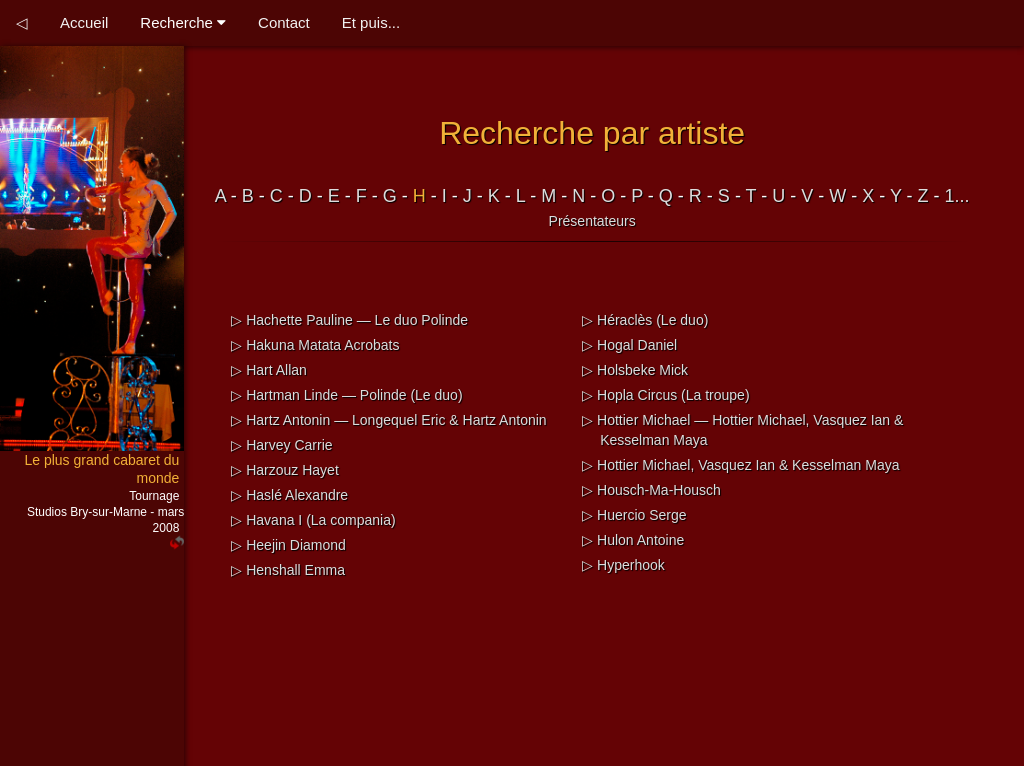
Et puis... (371, 22)
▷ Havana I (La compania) (313, 520)
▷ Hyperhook (623, 565)
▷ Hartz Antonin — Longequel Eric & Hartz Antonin (388, 420)
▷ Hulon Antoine (633, 540)
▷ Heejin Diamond (288, 545)
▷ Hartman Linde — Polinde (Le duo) (346, 395)
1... (957, 196)
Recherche (183, 22)
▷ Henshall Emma (288, 570)
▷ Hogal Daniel (629, 345)
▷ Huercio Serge (634, 515)
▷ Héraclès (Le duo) (645, 320)
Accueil (84, 22)
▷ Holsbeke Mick (635, 370)
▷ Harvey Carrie (281, 445)
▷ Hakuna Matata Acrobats (315, 345)
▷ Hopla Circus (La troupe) (665, 395)
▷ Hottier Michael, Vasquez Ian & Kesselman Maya (740, 465)
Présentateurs (592, 221)
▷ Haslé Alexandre (289, 495)
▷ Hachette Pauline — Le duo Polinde (349, 320)
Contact (284, 22)
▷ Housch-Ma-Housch (651, 490)
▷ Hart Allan (269, 370)
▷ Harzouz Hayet (284, 470)
